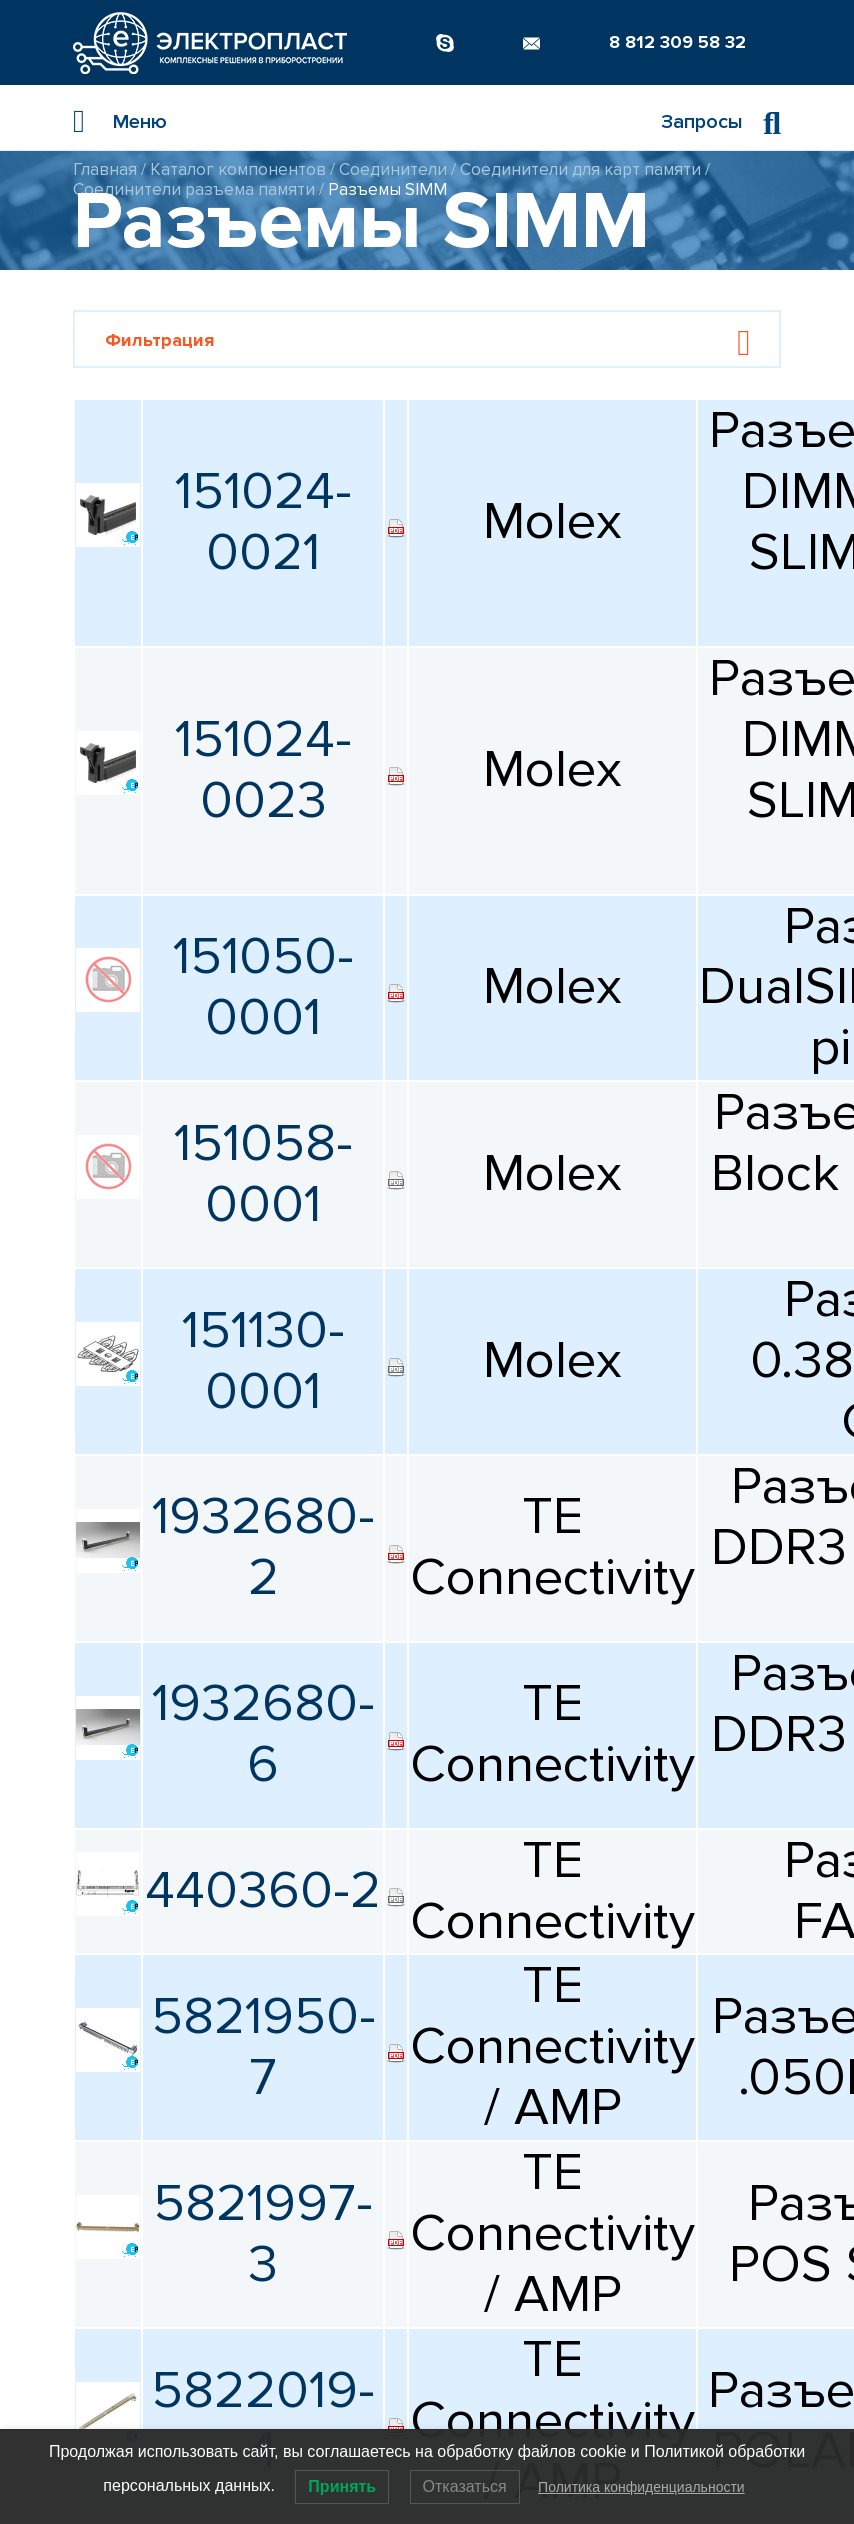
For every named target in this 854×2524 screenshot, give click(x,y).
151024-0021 (263, 522)
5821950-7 (263, 2047)
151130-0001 (263, 1361)
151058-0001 (263, 1174)
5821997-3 (263, 2234)
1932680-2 (263, 1547)
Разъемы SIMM (387, 189)
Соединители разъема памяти (194, 189)
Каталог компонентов (238, 169)
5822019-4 (263, 2421)
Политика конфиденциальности (641, 2487)
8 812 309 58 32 (677, 42)
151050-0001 (263, 987)
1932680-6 (263, 1734)
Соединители (393, 169)
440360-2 (263, 1890)
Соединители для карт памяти (580, 169)
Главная (105, 169)
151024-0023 (263, 770)
